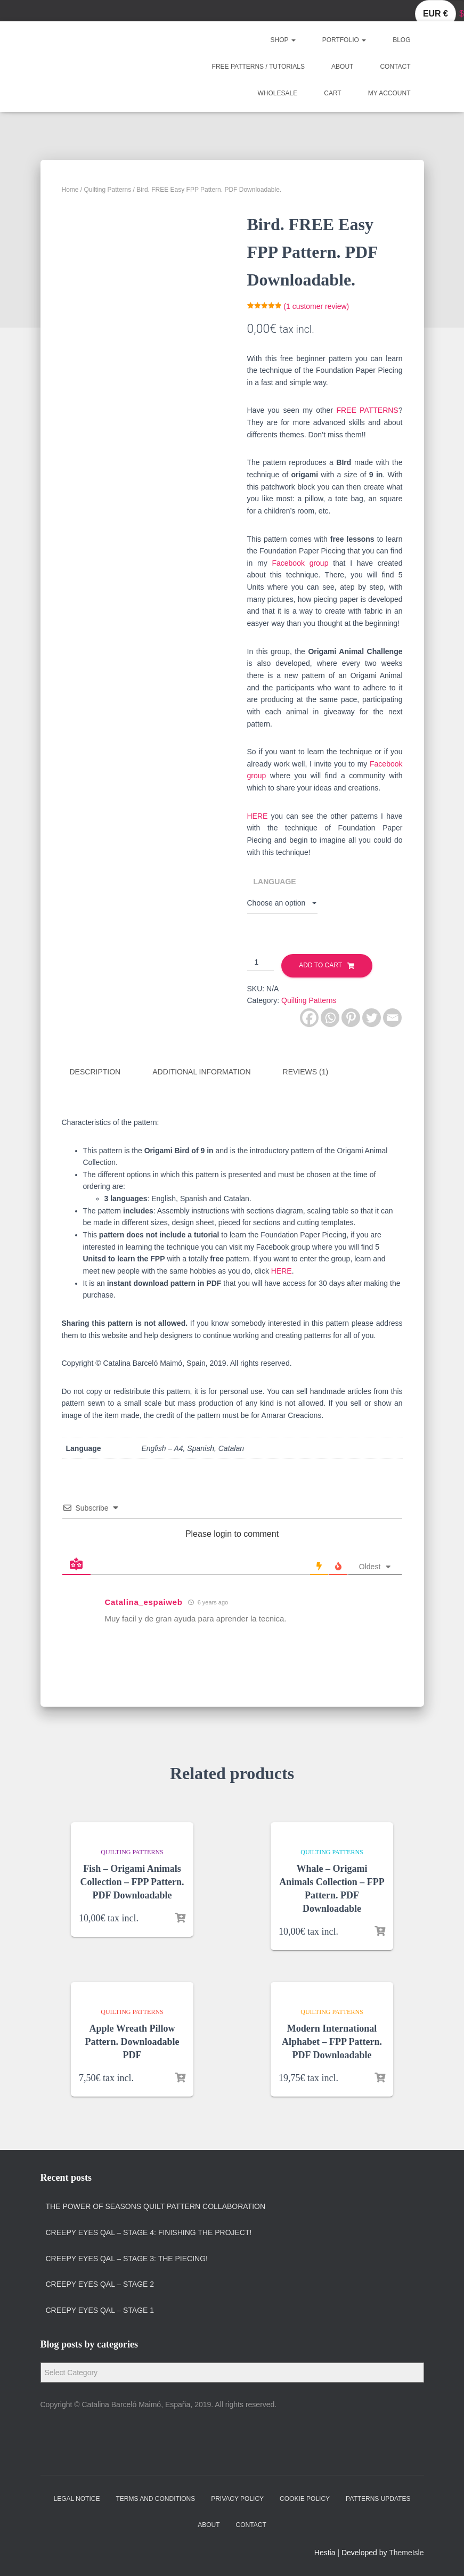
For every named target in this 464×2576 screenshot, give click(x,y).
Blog (401, 40)
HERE (257, 816)
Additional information (201, 1071)
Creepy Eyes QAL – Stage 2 (100, 2284)
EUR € (435, 13)
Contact (395, 66)
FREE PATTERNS (367, 410)
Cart (332, 93)
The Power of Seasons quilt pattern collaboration (156, 2206)
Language (275, 881)
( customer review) (316, 306)
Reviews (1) (306, 1071)
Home (70, 189)
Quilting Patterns (108, 189)
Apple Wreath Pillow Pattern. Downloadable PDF (132, 2041)
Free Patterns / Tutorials (258, 66)
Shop (283, 40)
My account (389, 93)
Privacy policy (237, 2498)
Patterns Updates (378, 2498)
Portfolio (344, 40)
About (342, 66)
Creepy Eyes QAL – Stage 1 (100, 2310)
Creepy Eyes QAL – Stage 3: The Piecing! (127, 2258)
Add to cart (320, 965)
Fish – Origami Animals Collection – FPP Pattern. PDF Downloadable (132, 1882)
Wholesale (278, 93)
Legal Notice (77, 2498)
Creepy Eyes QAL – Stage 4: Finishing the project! (149, 2232)
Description (95, 1071)
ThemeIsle (406, 2552)
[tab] (103, 1072)
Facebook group (300, 563)
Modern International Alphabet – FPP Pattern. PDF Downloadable (332, 2041)
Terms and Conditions (155, 2498)
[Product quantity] (260, 962)
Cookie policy (305, 2498)
